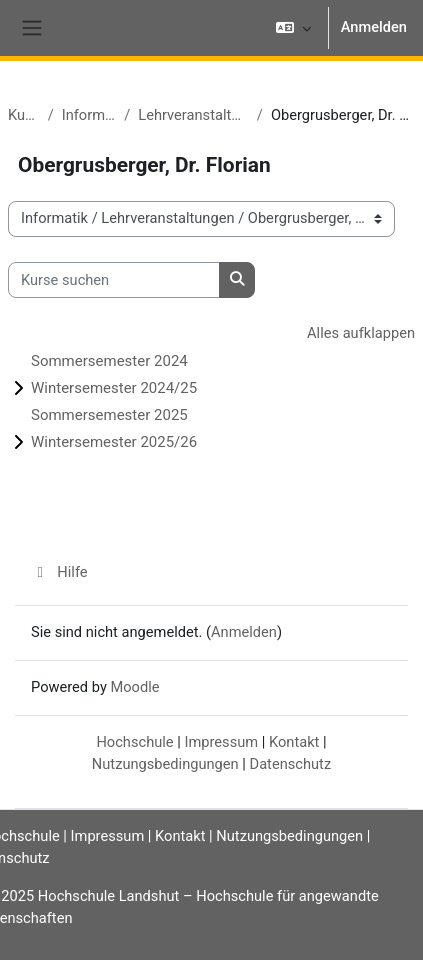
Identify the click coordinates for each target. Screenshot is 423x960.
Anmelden (374, 27)
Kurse (24, 115)
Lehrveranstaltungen (193, 115)
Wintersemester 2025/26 (114, 442)
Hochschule (134, 742)
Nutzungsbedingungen (165, 764)
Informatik (89, 115)
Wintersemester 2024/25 (114, 388)
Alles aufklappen (361, 333)
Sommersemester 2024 (109, 361)
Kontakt (294, 742)
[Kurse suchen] (114, 280)
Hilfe (59, 572)
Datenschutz (291, 764)
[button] (292, 28)
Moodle (134, 687)
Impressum (221, 742)
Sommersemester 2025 (109, 415)
